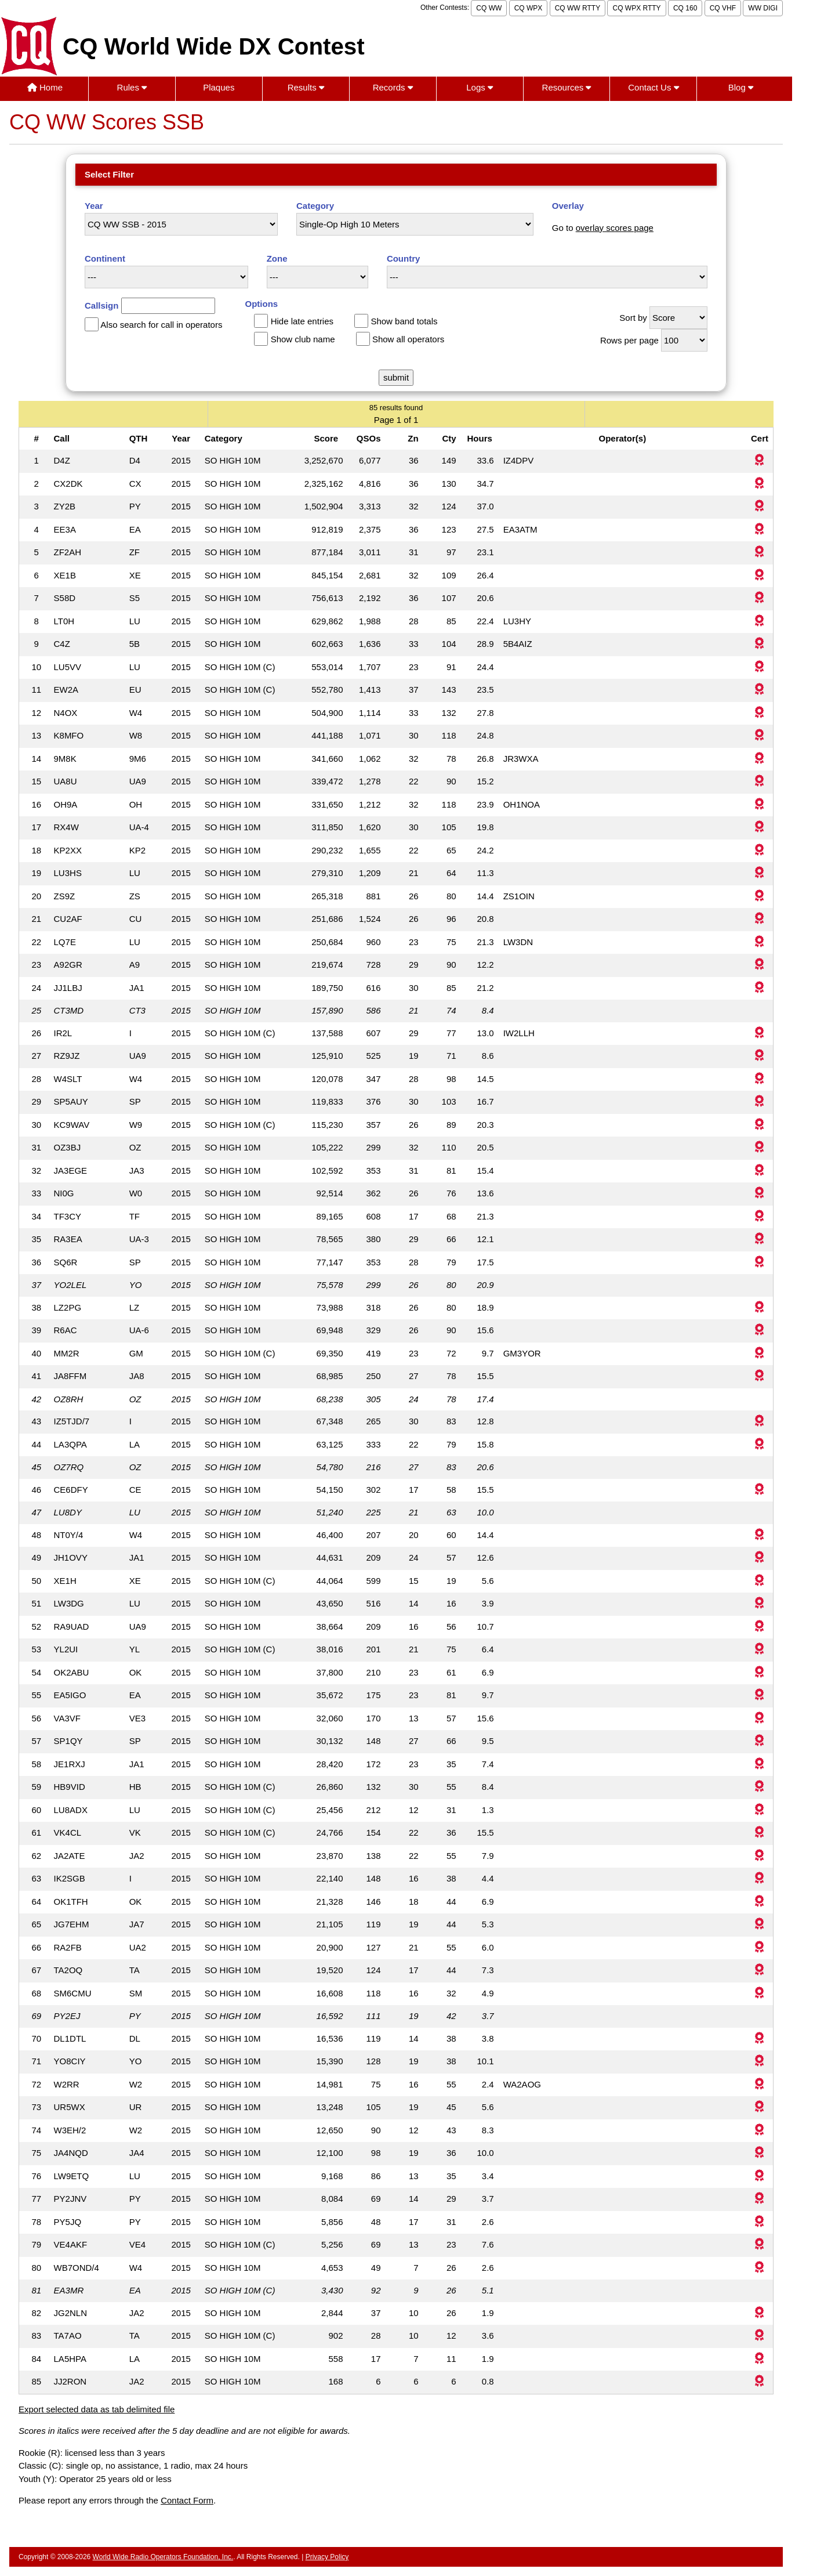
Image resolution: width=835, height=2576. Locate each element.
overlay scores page (615, 228)
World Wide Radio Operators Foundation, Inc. (163, 2557)
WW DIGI (763, 8)
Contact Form (187, 2500)
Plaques (218, 87)
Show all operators (408, 339)
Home (45, 87)
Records (393, 87)
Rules (132, 87)
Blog (740, 87)
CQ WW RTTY (577, 8)
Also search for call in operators (161, 325)
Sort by (633, 318)
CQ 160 (685, 8)
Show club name (303, 339)
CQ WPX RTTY (636, 8)
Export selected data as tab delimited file (97, 2409)
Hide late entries (302, 321)
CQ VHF (723, 8)
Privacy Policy (327, 2557)
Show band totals (404, 321)
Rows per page (629, 340)
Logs (479, 87)
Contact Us (653, 87)
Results (306, 87)
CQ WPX (528, 8)
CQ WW (489, 8)
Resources (566, 87)
